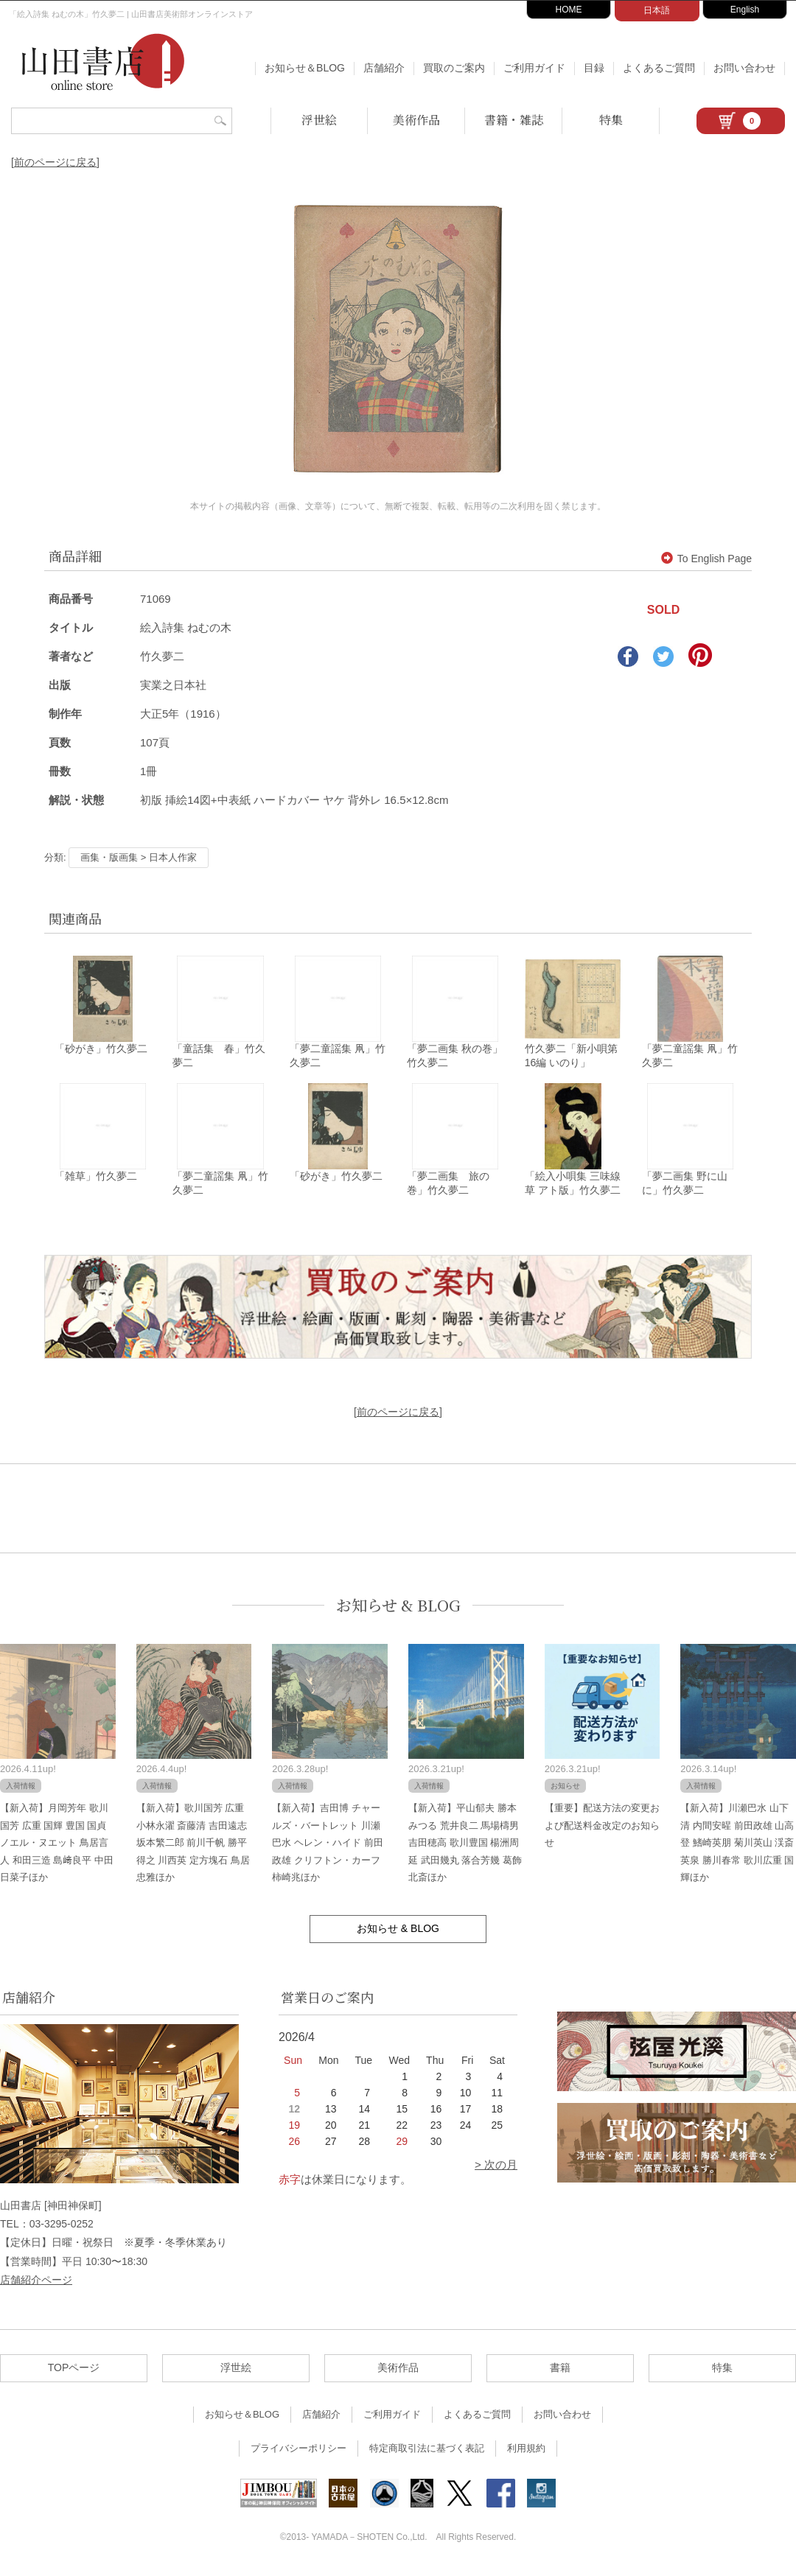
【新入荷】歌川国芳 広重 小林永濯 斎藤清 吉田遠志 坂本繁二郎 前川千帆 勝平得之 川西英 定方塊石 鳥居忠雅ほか (193, 1847)
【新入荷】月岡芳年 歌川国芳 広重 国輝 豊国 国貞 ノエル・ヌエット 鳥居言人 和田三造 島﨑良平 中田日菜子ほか (57, 1847)
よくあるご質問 (659, 68)
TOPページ (74, 2372)
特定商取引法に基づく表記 (426, 2452)
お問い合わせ (744, 68)
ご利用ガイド (534, 68)
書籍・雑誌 (513, 119)
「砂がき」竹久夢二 (101, 1051)
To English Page (706, 558)
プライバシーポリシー (298, 2452)
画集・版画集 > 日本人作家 (138, 857)
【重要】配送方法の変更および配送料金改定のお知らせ (602, 1829)
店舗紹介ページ (36, 2283)
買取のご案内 (454, 68)
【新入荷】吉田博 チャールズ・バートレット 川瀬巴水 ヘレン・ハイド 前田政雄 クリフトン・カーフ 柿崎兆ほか (327, 1847)
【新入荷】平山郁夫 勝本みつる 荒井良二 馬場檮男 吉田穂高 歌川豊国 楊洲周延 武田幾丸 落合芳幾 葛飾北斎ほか (465, 1847)
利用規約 (526, 2452)
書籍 (560, 2372)
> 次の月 (496, 2169)
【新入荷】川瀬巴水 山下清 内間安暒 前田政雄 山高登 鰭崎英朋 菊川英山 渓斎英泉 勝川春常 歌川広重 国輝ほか (737, 1847)
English (744, 9)
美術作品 (416, 119)
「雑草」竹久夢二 (96, 1180)
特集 (611, 119)
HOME (569, 9)
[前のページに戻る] (55, 162)
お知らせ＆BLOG (305, 68)
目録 (594, 68)
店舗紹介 (384, 68)
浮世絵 (319, 119)
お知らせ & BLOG (398, 1609)
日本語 (656, 10)
